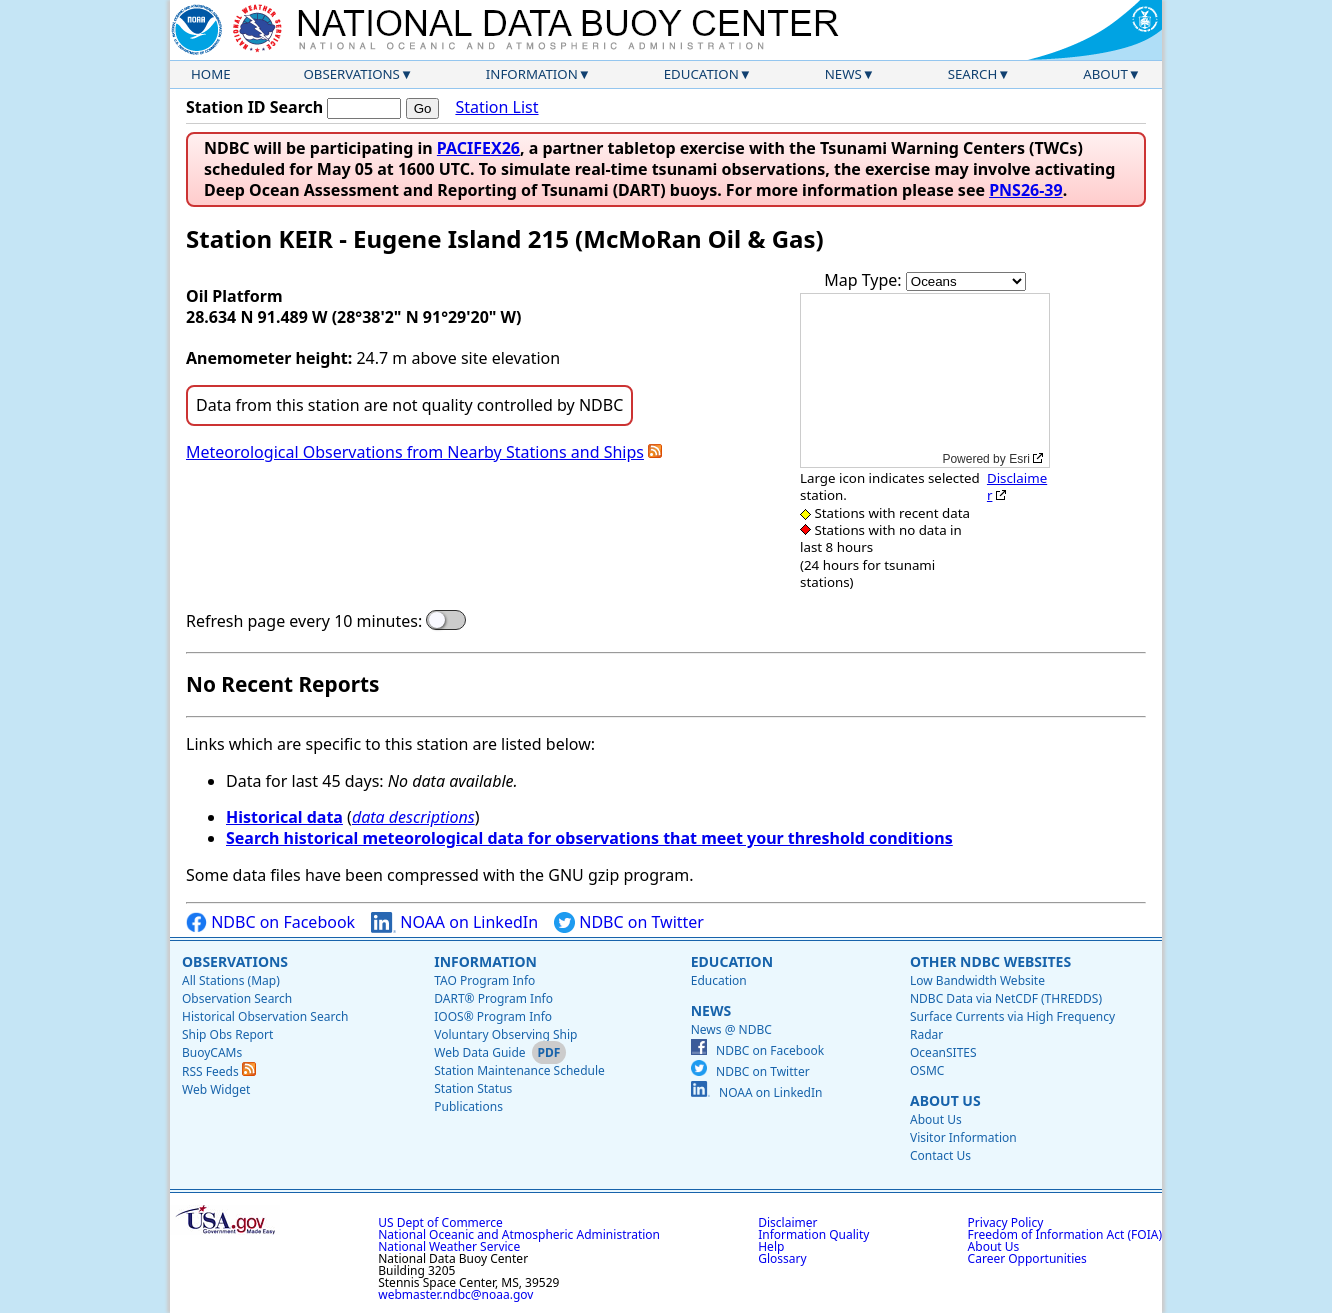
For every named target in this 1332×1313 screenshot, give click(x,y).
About (1105, 74)
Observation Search (237, 998)
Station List (496, 107)
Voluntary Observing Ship (505, 1034)
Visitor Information (963, 1137)
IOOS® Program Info (493, 1016)
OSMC (927, 1070)
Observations (351, 74)
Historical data (284, 817)
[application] (925, 380)
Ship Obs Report (227, 1034)
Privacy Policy (1006, 1222)
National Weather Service (449, 1246)
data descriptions (413, 817)
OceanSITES (943, 1052)
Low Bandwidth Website (977, 980)
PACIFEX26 (478, 148)
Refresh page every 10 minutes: (304, 621)
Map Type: (865, 280)
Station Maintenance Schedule (519, 1070)
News (843, 74)
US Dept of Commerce (440, 1222)
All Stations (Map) (231, 980)
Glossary (782, 1258)
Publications (468, 1106)
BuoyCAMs (212, 1052)
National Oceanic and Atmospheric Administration (519, 1234)
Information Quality (813, 1234)
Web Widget (216, 1089)
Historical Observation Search (265, 1016)
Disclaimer (1017, 486)
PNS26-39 (1026, 190)
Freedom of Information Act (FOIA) (1065, 1234)
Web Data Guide (479, 1052)
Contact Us (940, 1155)
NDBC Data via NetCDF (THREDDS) (1006, 998)
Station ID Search (254, 107)
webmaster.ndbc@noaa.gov (455, 1294)
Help (771, 1246)
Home (211, 74)
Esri (1019, 459)
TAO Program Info (484, 980)
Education (701, 74)
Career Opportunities (1027, 1258)
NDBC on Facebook (270, 922)
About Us (945, 1100)
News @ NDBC (731, 1029)
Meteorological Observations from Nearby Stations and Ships (415, 452)
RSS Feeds (219, 1071)
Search (973, 74)
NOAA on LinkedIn (454, 922)
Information (532, 74)
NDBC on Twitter (629, 922)
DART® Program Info (493, 998)
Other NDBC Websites (990, 961)
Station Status (473, 1088)
